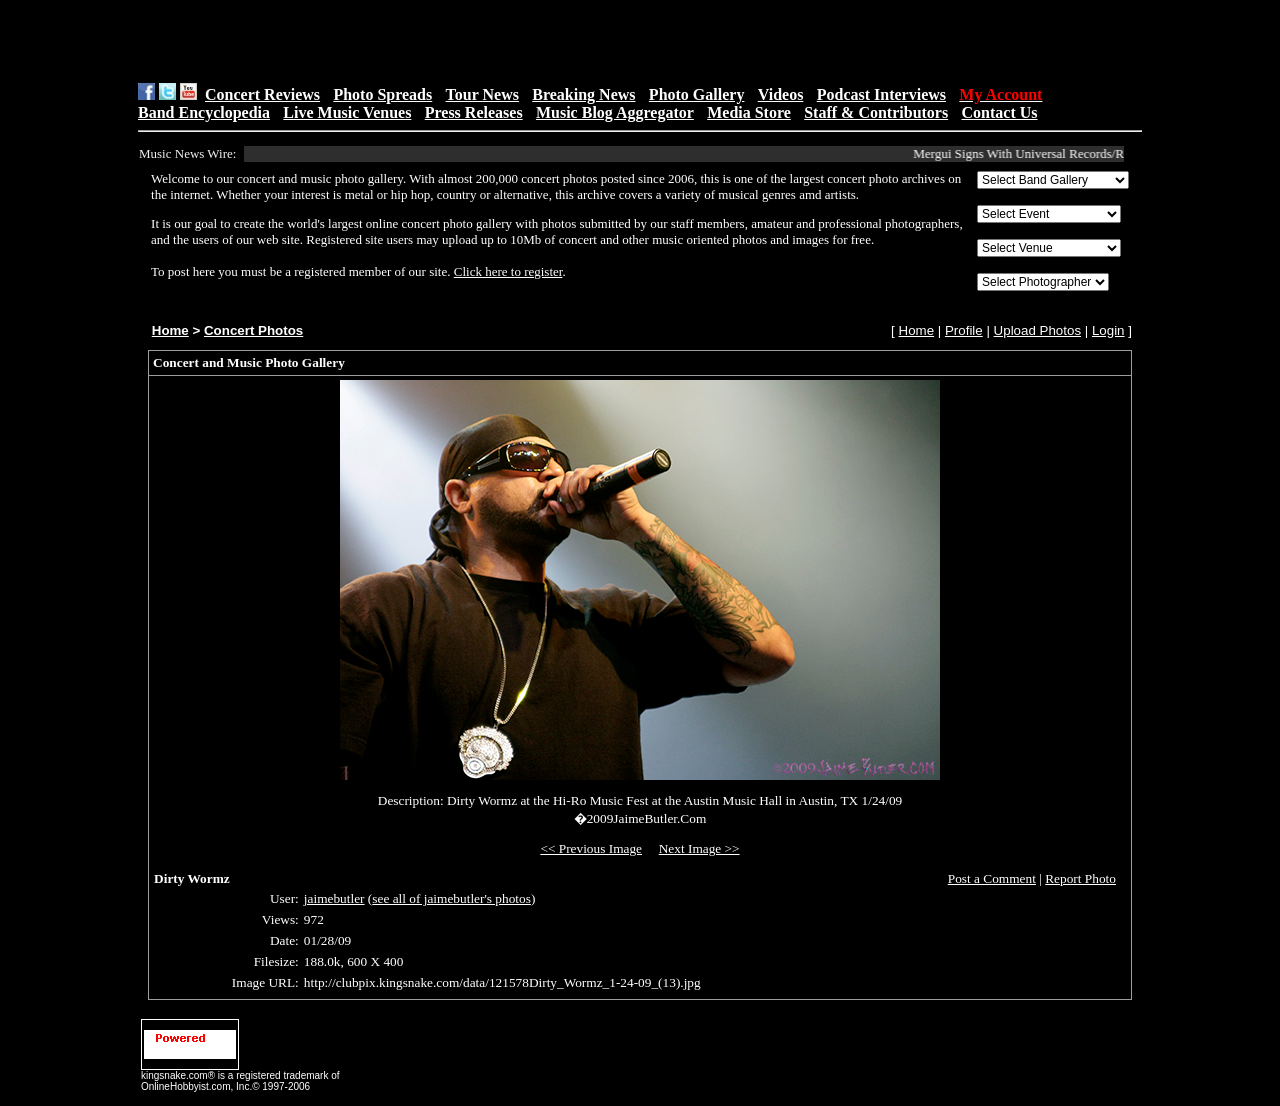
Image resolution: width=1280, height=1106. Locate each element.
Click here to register (508, 271)
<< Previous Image (591, 848)
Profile (964, 330)
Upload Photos (1037, 330)
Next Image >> (699, 848)
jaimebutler (334, 898)
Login (1108, 330)
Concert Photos (253, 330)
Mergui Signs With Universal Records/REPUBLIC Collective (1076, 153)
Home (170, 330)
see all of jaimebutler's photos (451, 898)
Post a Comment (992, 878)
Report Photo (1080, 878)
